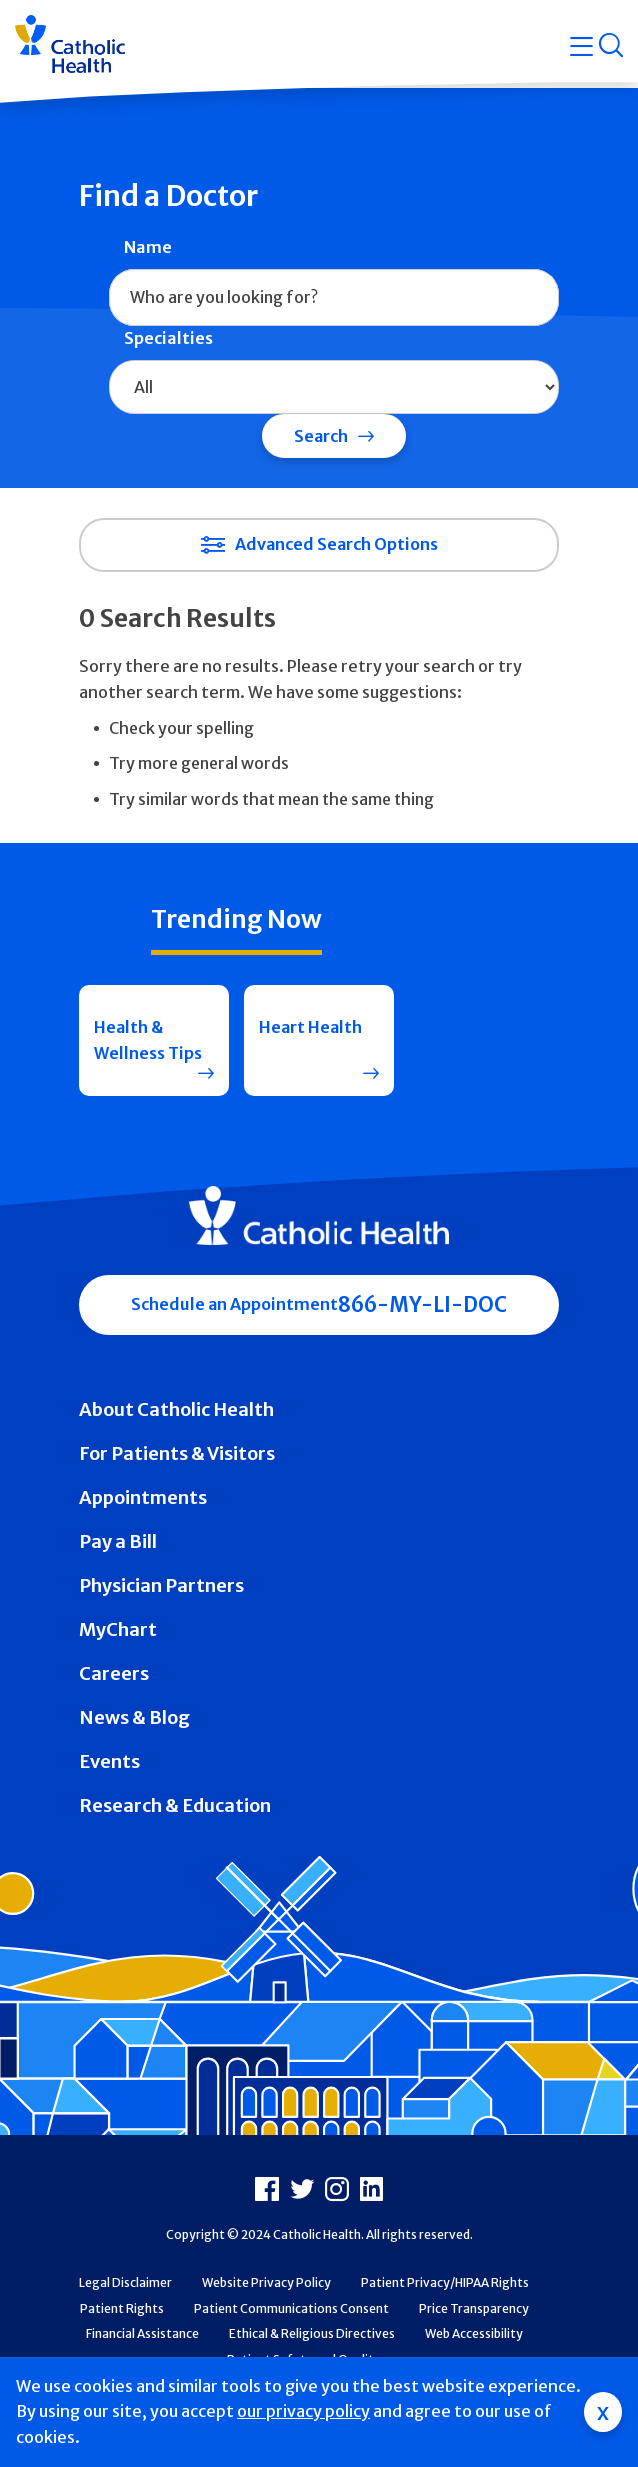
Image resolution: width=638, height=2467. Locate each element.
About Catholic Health (176, 1409)
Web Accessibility (474, 2333)
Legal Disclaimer (125, 2282)
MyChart (118, 1629)
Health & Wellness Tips (148, 1040)
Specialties (168, 338)
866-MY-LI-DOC (422, 1305)
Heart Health (310, 1027)
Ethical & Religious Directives (312, 2333)
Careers (114, 1673)
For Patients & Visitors (177, 1453)
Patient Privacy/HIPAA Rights (445, 2282)
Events (109, 1761)
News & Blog (134, 1717)
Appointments (143, 1497)
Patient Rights (122, 2308)
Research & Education (175, 1805)
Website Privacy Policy (266, 2282)
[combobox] (334, 298)
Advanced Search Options (336, 544)
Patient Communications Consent (291, 2308)
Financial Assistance (142, 2333)
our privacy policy (303, 2411)
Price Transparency (474, 2308)
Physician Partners (161, 1585)
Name (148, 247)
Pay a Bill (118, 1541)
